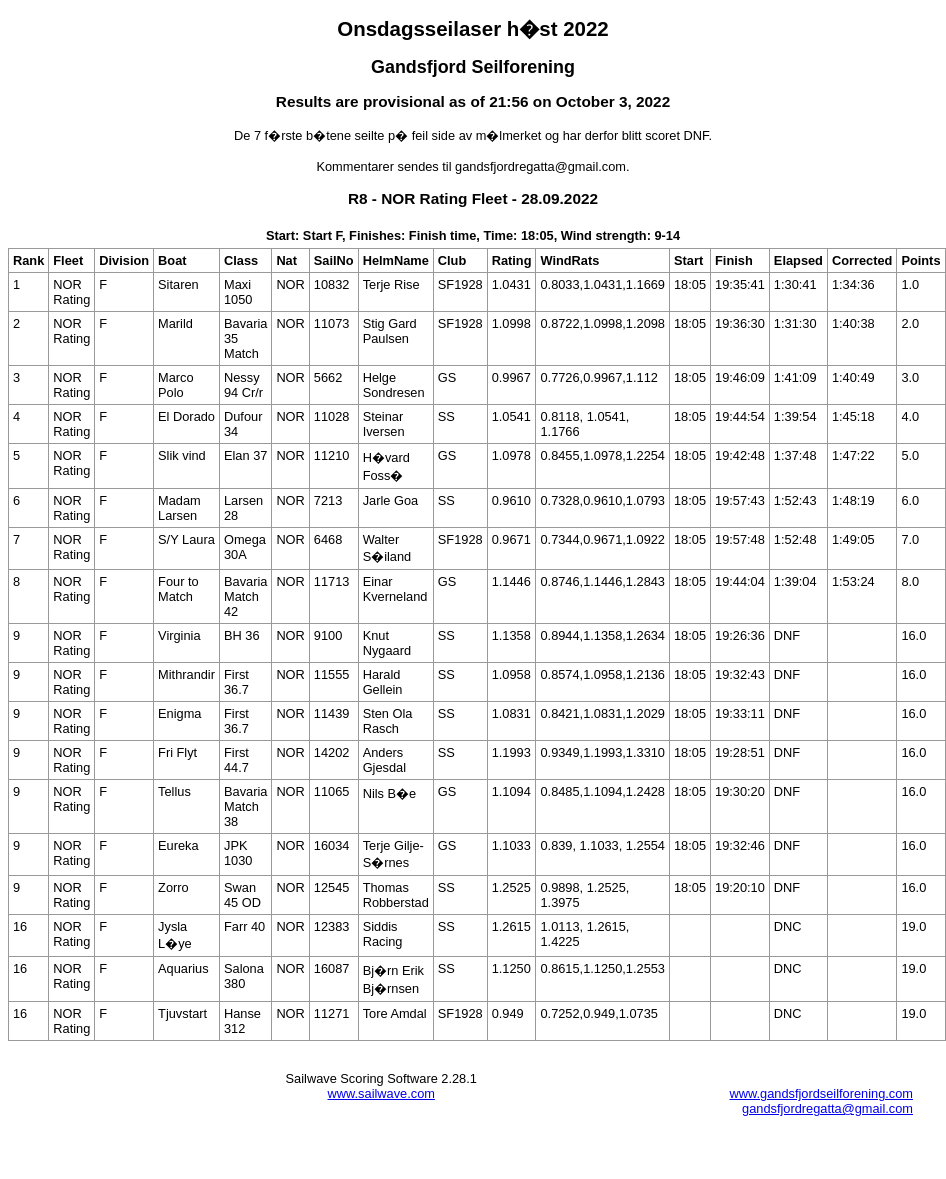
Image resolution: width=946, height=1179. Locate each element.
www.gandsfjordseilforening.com (821, 1093)
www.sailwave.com (381, 1093)
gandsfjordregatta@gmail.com (827, 1108)
